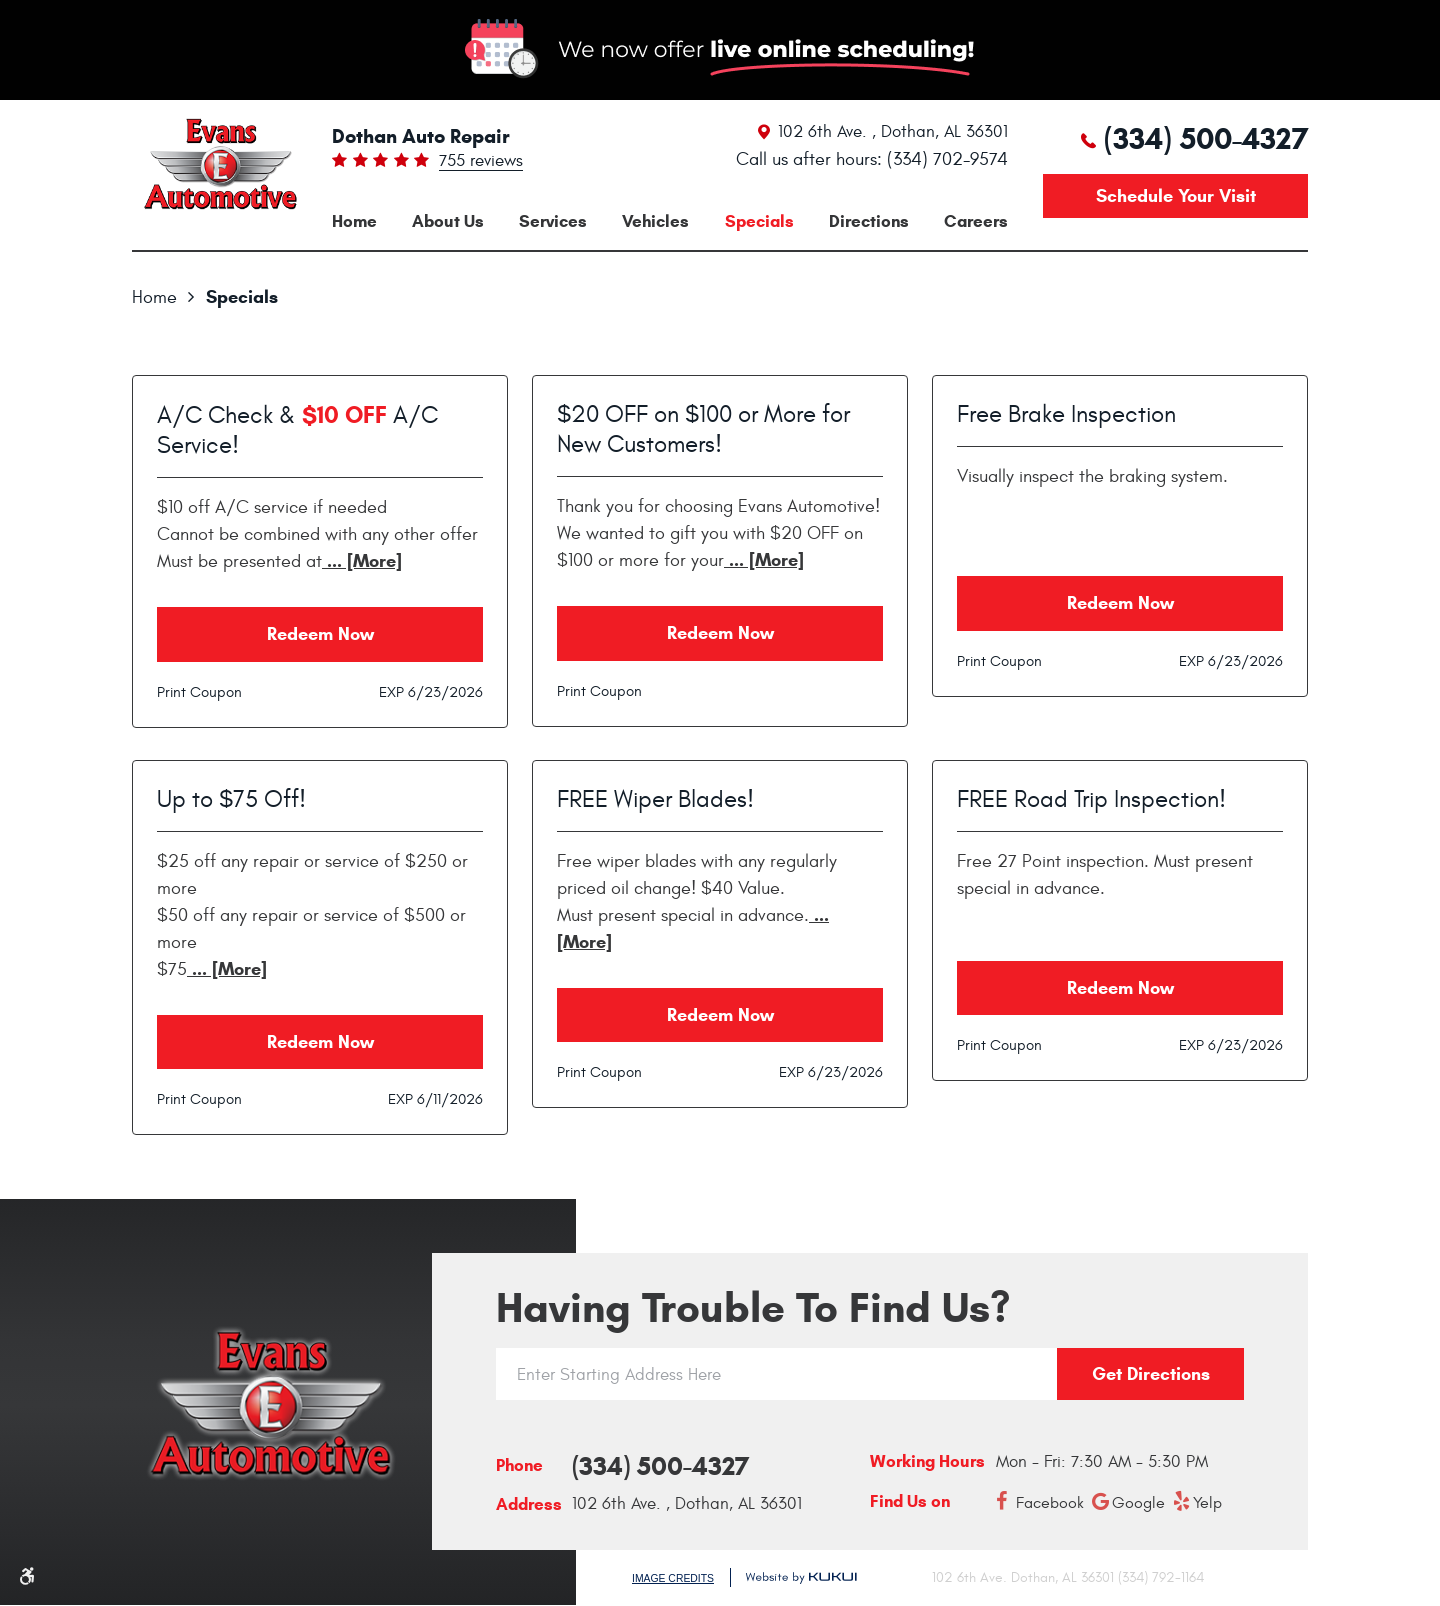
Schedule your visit (1176, 196)
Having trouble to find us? (753, 1308)
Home (354, 221)
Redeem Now (320, 634)
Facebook (1050, 1503)
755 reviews (481, 162)
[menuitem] (354, 221)
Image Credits (673, 1578)
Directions (869, 221)
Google (1138, 1503)
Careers (976, 221)
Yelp (1207, 1503)
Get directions (1151, 1374)
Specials (759, 221)
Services (553, 221)
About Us (448, 221)
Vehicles (655, 221)
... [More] (362, 561)
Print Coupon (199, 692)
